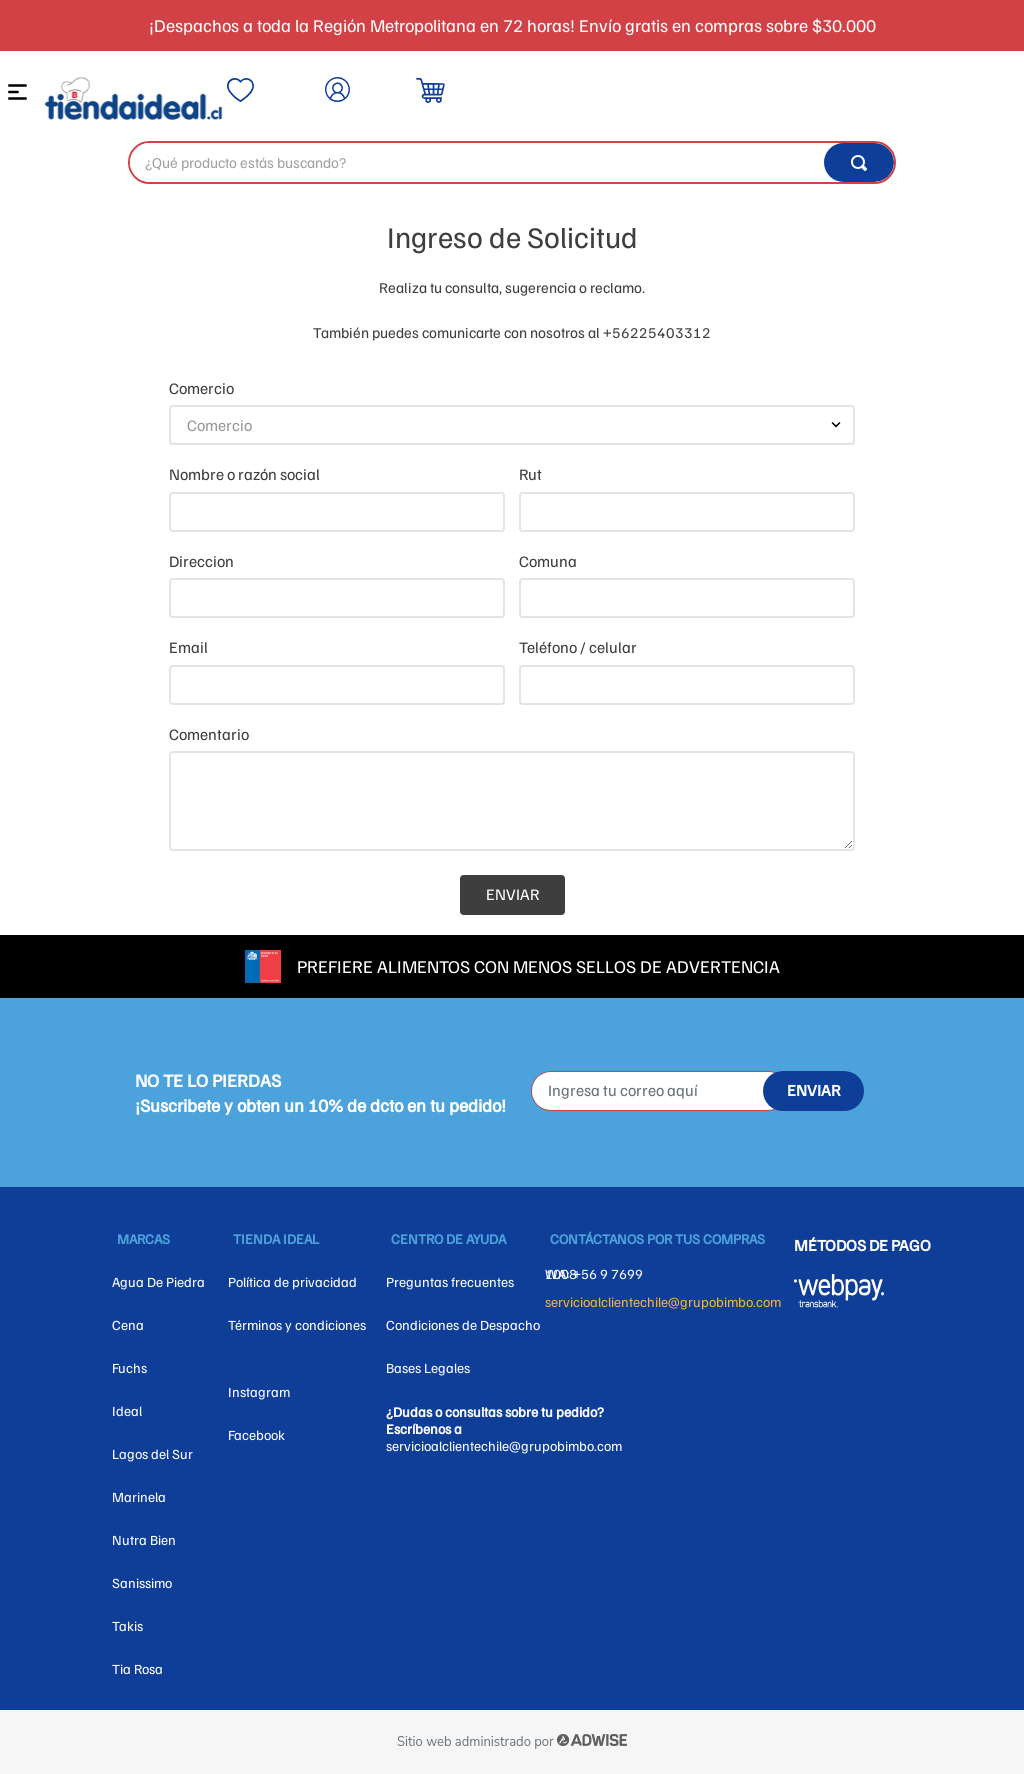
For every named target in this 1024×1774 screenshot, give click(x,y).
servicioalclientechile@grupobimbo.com (663, 1301)
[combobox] (512, 162)
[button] (20, 96)
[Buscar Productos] (859, 162)
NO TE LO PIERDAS (208, 1080)
